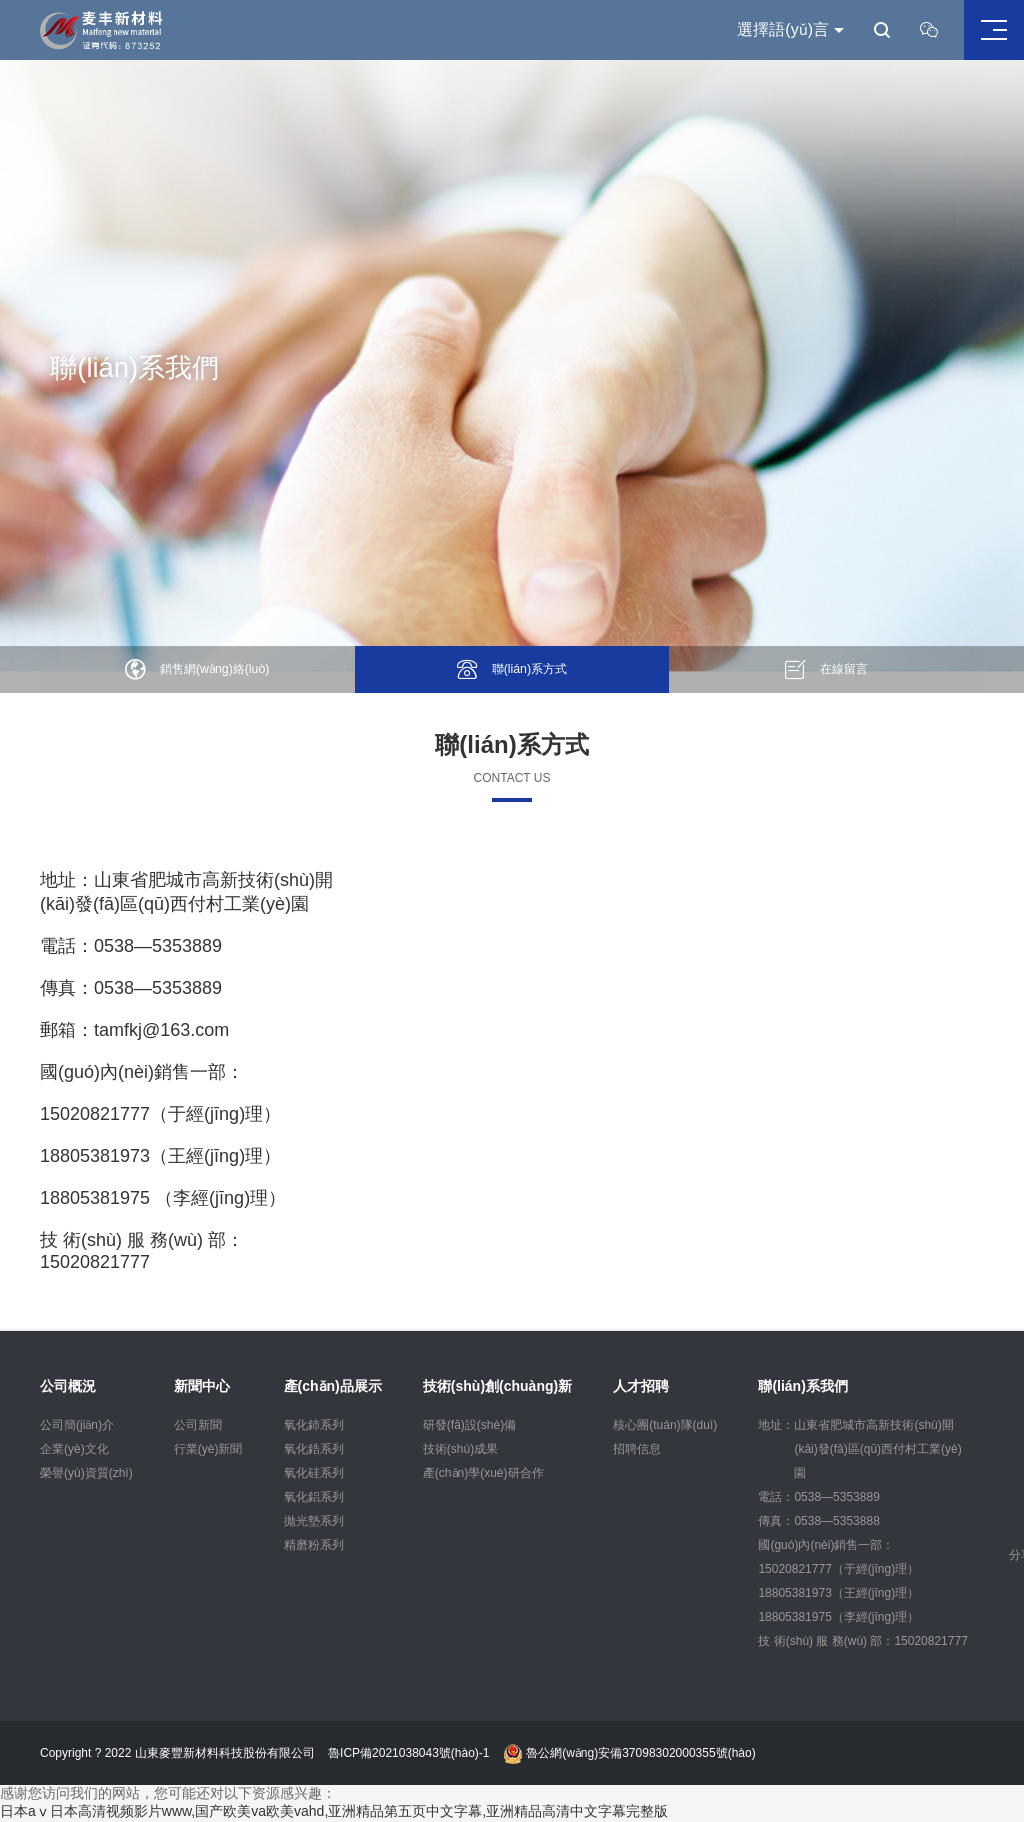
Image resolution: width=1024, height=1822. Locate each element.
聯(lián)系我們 (802, 1386)
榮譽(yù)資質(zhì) (86, 1473)
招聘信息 (637, 1449)
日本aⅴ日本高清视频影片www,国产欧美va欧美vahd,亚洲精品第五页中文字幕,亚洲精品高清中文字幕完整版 (334, 1812)
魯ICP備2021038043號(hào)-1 (408, 1754)
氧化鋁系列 (314, 1497)
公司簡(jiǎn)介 (77, 1425)
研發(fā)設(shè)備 (469, 1425)
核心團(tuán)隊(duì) (665, 1425)
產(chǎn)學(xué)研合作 (483, 1473)
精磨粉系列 (314, 1545)
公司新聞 (198, 1425)
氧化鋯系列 (314, 1449)
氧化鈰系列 (314, 1425)
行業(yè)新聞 (208, 1449)
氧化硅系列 (314, 1473)
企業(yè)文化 (74, 1449)
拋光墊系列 (314, 1521)
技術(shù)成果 (460, 1449)
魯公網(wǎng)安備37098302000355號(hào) (629, 1754)
